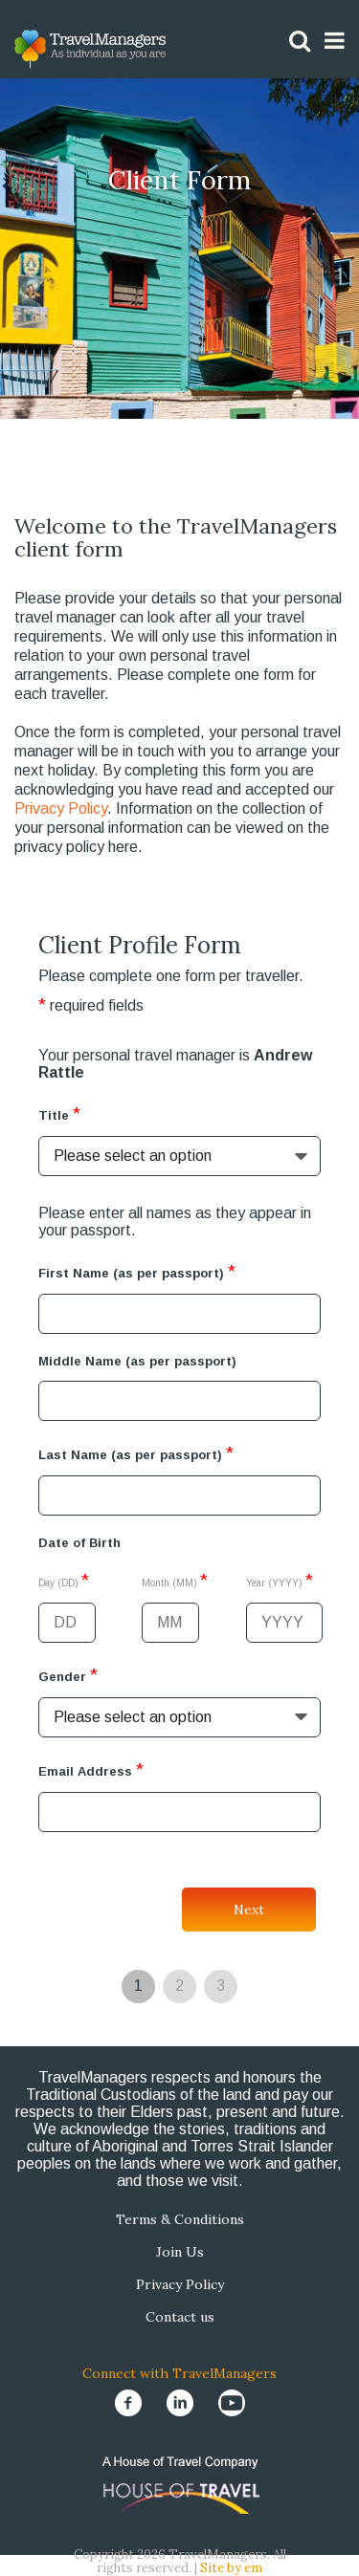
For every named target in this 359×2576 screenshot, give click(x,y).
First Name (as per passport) (137, 1271)
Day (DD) (63, 1580)
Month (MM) (175, 1580)
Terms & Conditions (180, 2219)
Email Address (91, 1769)
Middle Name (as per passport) (137, 1361)
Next (249, 1909)
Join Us (180, 2251)
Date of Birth (79, 1543)
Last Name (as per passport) (136, 1453)
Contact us (180, 2316)
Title (59, 1113)
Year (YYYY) (279, 1580)
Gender (68, 1675)
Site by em (231, 2568)
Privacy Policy (60, 808)
